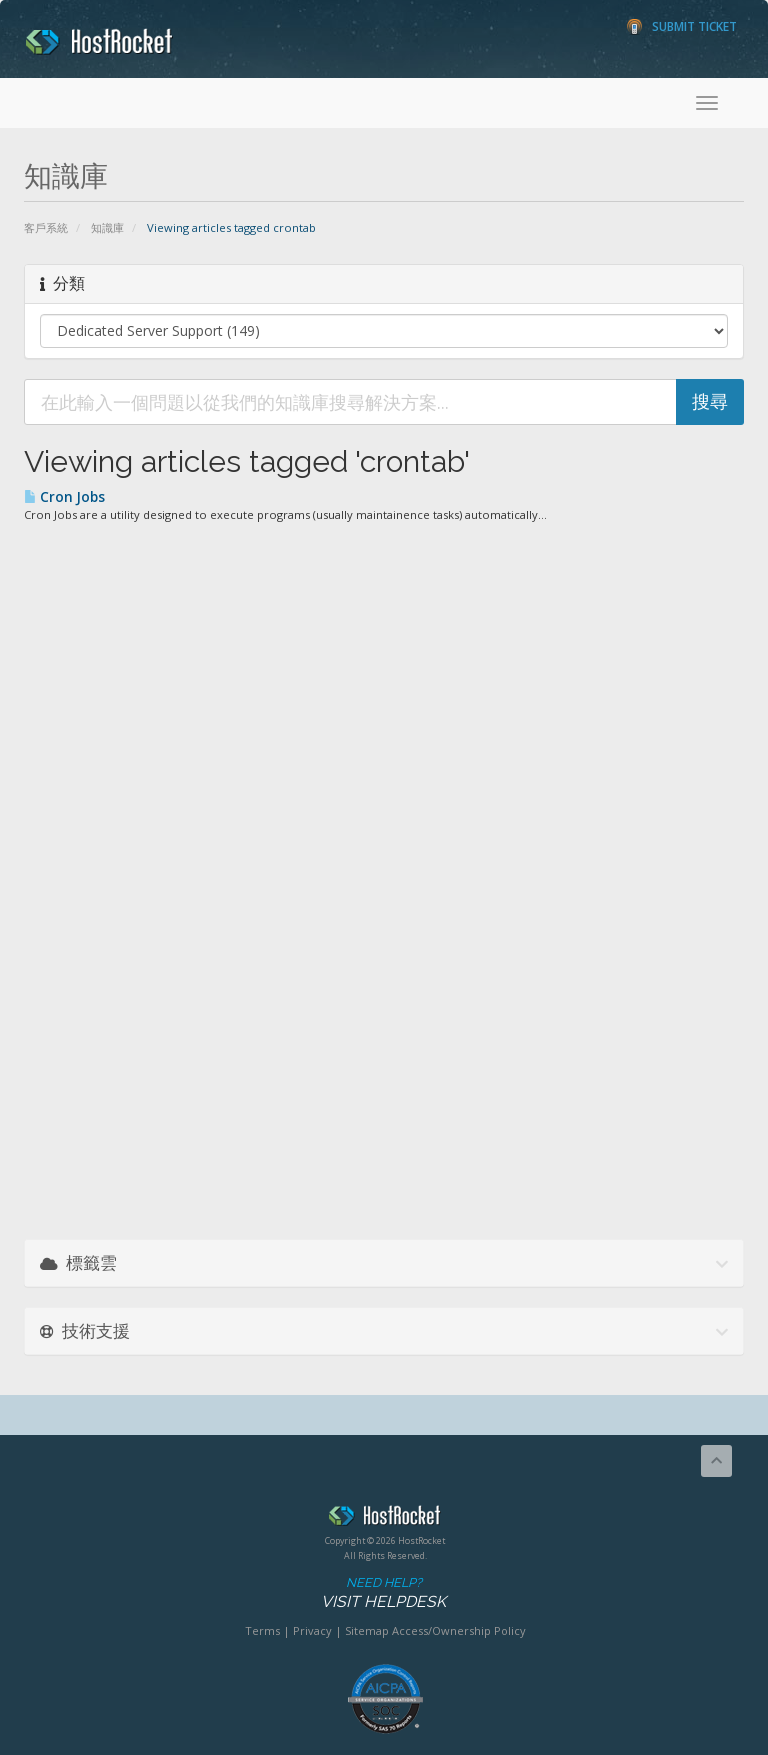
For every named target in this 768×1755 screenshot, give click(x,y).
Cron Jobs (64, 497)
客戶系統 (46, 227)
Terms (262, 1630)
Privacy (312, 1630)
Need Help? (383, 1593)
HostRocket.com (385, 1519)
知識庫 (107, 227)
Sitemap (367, 1630)
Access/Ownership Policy (459, 1630)
